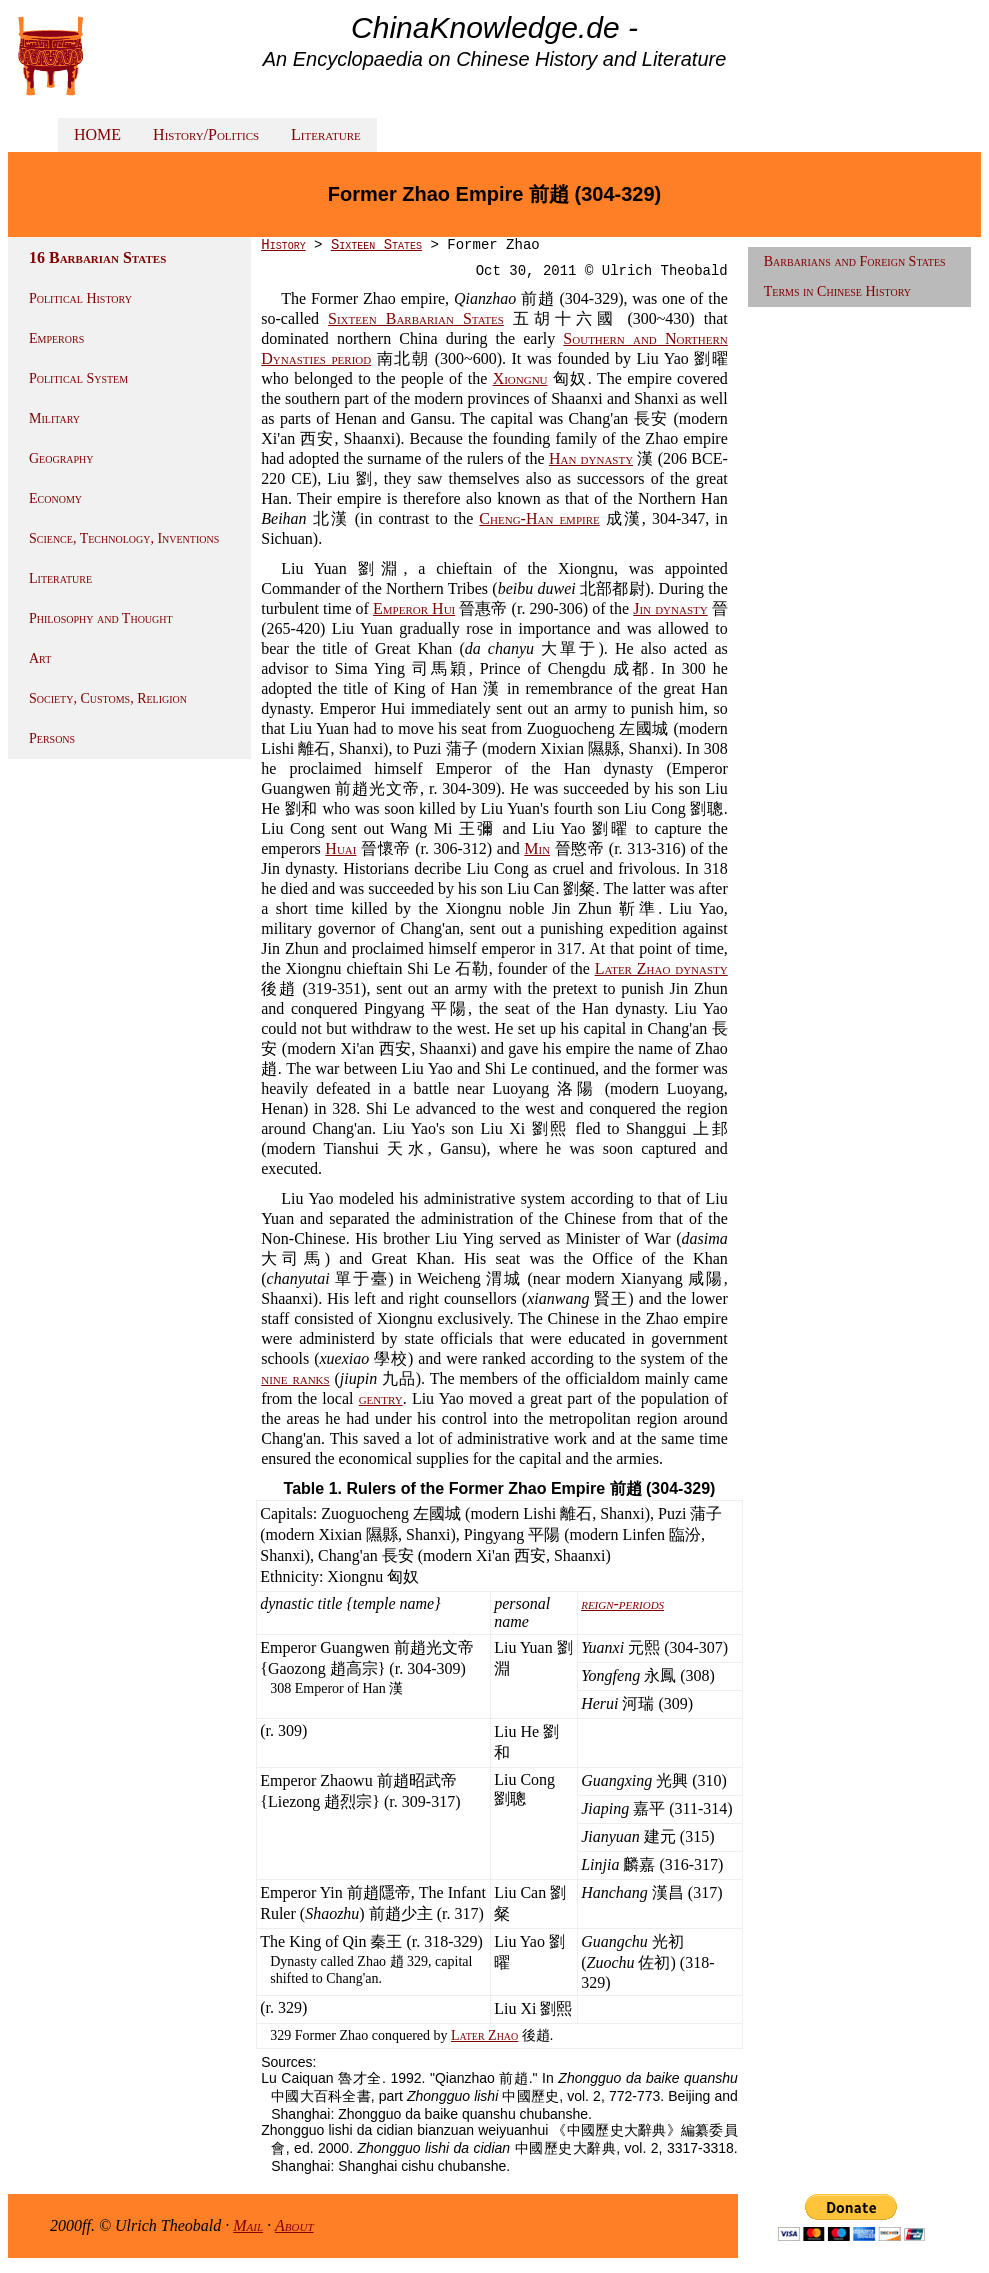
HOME (97, 134)
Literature (326, 134)
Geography (61, 458)
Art (40, 658)
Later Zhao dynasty (661, 968)
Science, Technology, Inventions (124, 538)
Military (54, 418)
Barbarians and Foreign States (855, 261)
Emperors (56, 338)
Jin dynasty (670, 608)
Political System (78, 378)
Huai (340, 848)
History (283, 245)
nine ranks (295, 1378)
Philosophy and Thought (101, 618)
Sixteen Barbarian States (416, 318)
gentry (381, 1398)
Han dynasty (591, 458)
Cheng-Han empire (539, 518)
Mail (248, 2225)
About (294, 2225)
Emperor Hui (414, 608)
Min (537, 848)
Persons (52, 738)
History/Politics (206, 134)
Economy (55, 498)
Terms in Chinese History (837, 291)
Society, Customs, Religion (108, 698)
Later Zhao (484, 2035)
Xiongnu (520, 378)
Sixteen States (376, 245)
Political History (80, 298)
